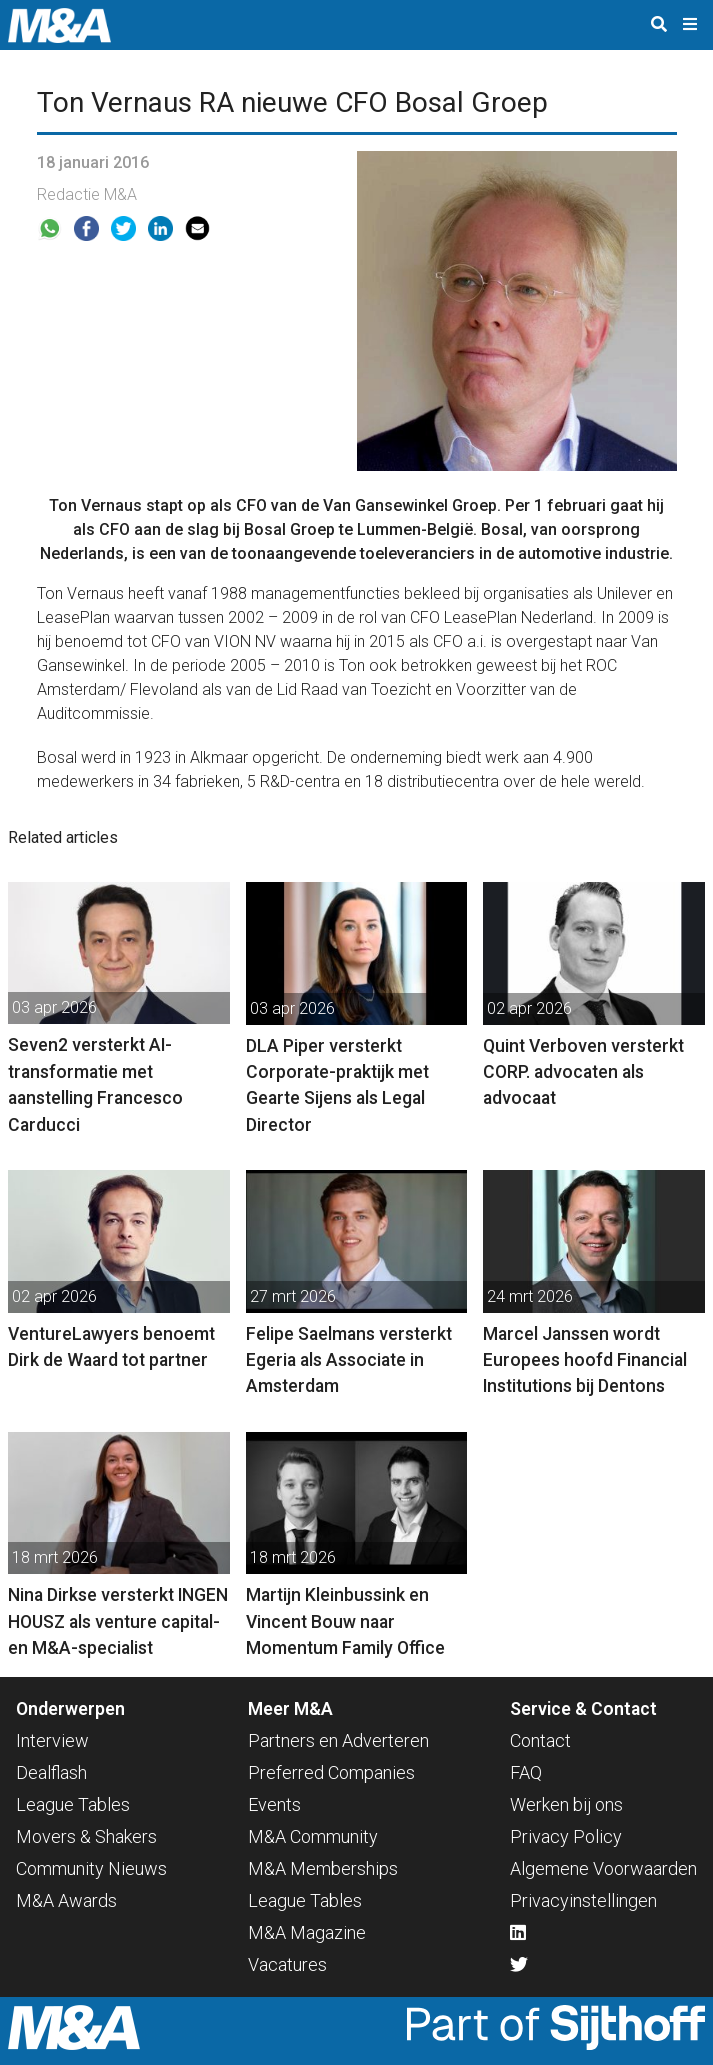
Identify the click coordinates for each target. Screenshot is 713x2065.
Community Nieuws (91, 1868)
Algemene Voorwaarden (603, 1868)
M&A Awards (66, 1900)
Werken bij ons (566, 1804)
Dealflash (51, 1772)
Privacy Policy (566, 1836)
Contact (540, 1740)
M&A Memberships (323, 1868)
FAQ (526, 1772)
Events (274, 1804)
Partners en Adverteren (338, 1740)
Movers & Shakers (86, 1836)
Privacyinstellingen (583, 1900)
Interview (52, 1740)
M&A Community (313, 1836)
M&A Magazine (307, 1932)
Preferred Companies (331, 1772)
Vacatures (287, 1964)
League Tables (73, 1804)
